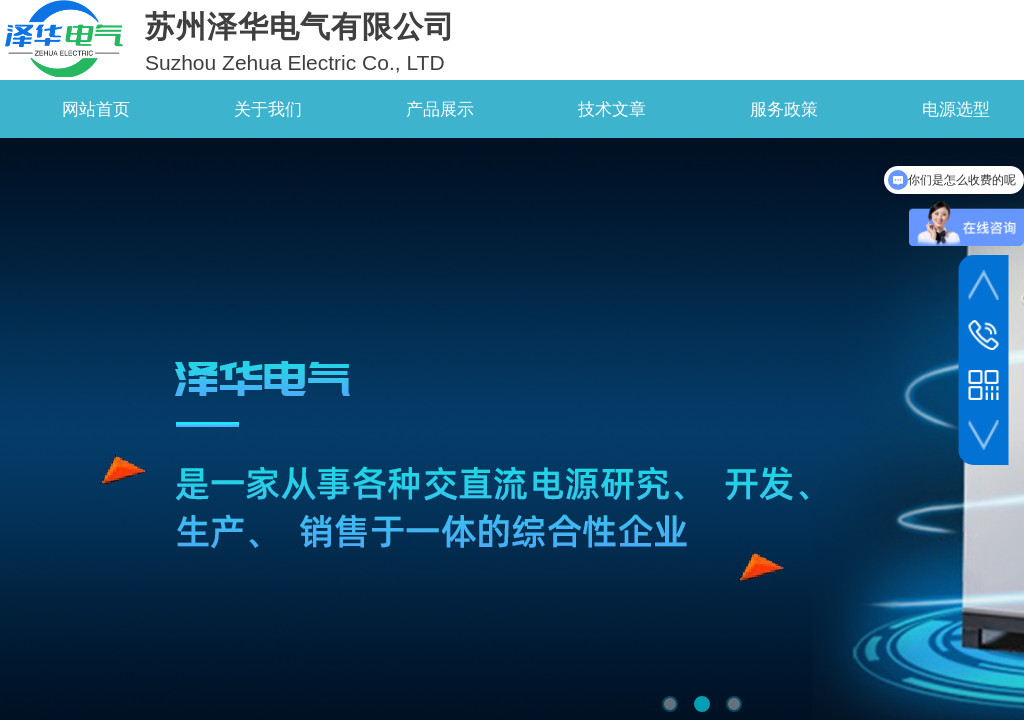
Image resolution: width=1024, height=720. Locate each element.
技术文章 (612, 109)
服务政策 (784, 109)
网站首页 (96, 109)
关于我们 (268, 109)
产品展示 (440, 109)
